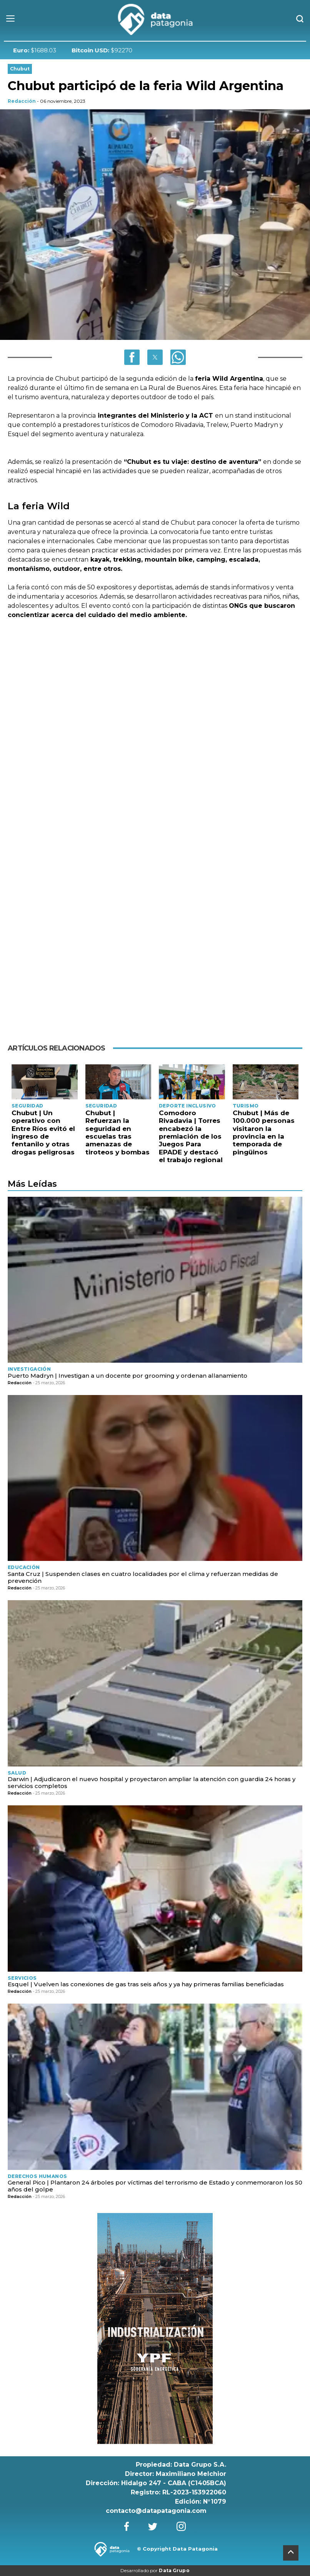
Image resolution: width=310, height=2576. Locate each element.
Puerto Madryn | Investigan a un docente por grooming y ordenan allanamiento (127, 1375)
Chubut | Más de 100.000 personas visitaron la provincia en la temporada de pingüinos (264, 1132)
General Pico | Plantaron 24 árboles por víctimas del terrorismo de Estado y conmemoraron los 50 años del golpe (155, 2186)
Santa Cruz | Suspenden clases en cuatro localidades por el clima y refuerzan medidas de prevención (143, 1577)
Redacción (22, 101)
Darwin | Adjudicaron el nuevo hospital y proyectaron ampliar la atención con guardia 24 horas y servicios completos (151, 1782)
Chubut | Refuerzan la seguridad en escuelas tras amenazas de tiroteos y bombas (117, 1132)
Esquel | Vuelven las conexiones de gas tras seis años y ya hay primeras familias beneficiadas (146, 1984)
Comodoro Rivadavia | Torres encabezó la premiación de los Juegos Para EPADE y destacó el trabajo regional (191, 1136)
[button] (132, 357)
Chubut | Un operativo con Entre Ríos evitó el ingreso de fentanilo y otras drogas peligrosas (43, 1132)
